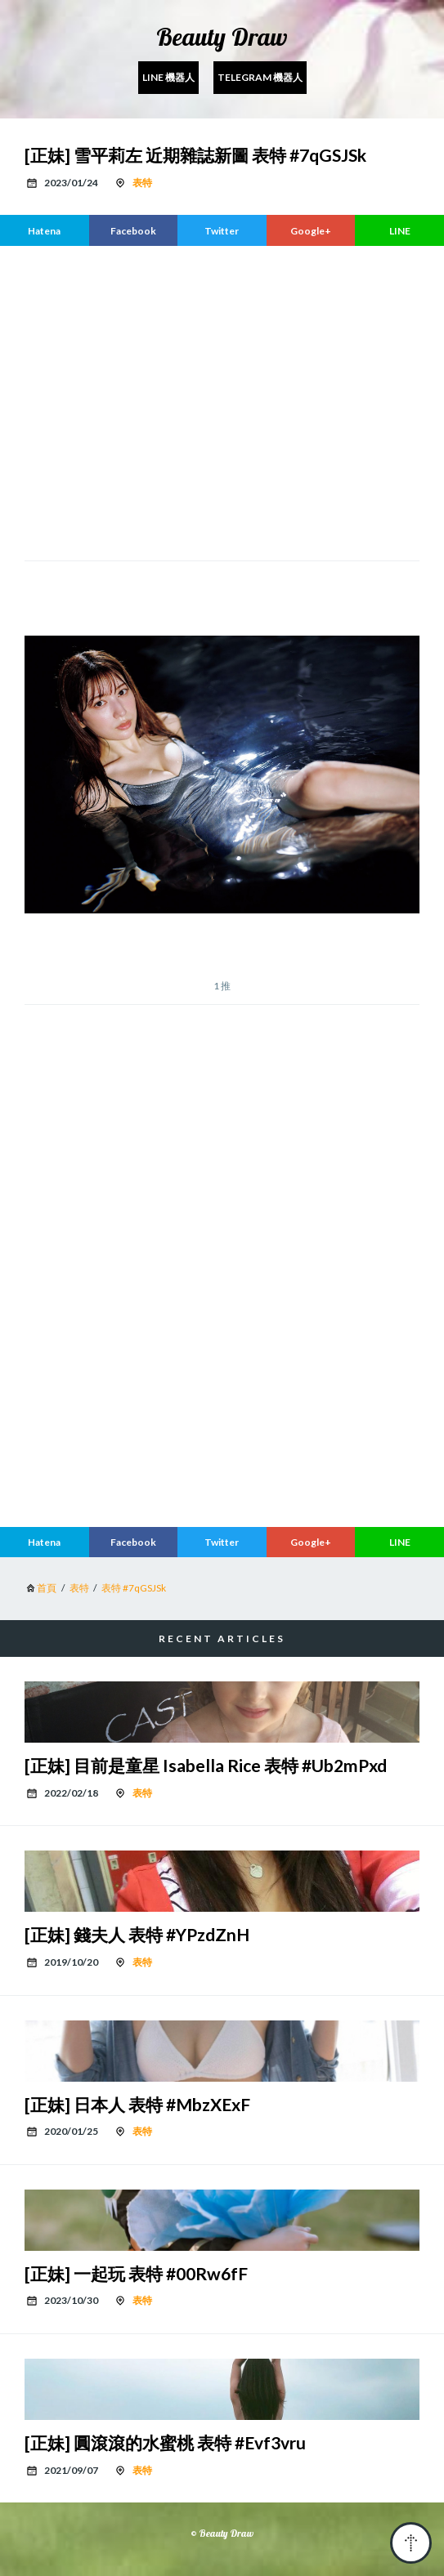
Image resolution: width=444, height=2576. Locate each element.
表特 (142, 182)
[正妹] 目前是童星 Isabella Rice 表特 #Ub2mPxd (206, 1765)
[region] (222, 401)
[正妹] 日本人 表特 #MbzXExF (137, 2104)
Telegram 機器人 (260, 77)
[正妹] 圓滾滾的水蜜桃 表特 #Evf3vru (165, 2442)
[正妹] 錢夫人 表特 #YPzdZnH (137, 1934)
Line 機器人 (168, 77)
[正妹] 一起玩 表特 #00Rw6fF (136, 2273)
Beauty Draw (222, 37)
